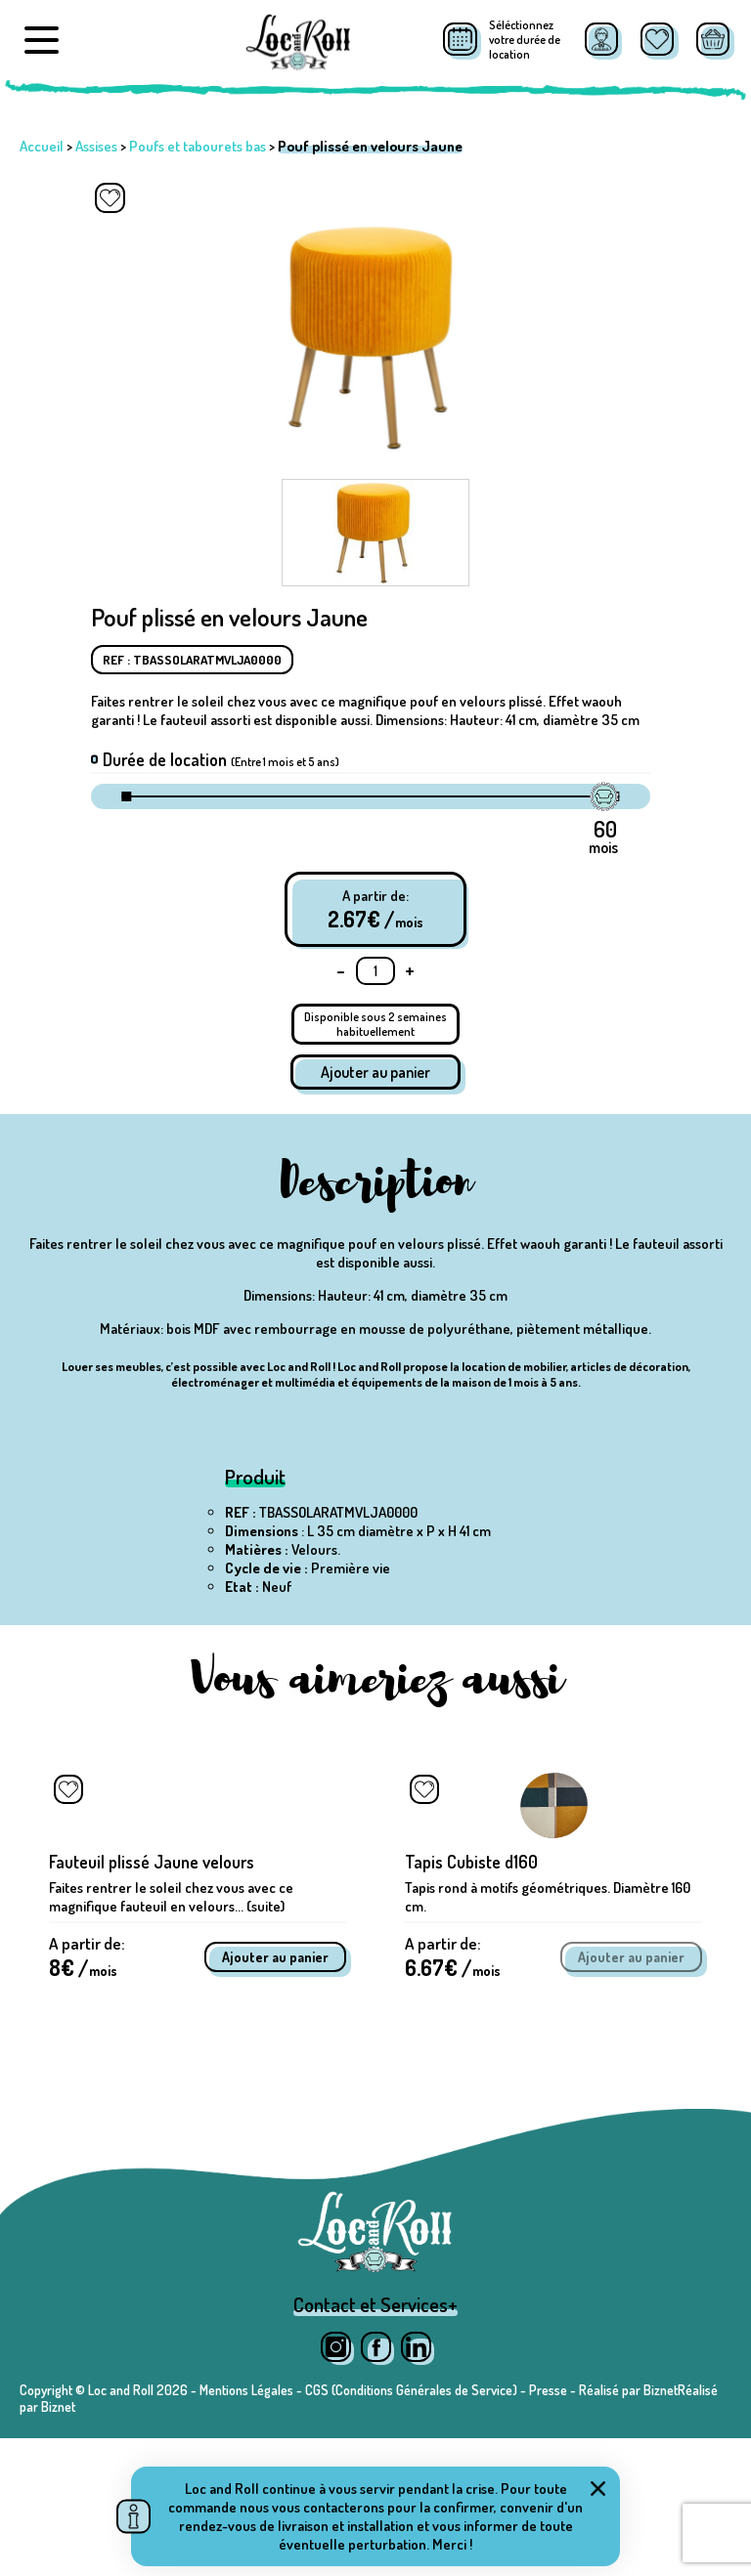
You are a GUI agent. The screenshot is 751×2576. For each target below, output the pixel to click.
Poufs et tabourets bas (197, 146)
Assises (96, 146)
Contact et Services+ (375, 2442)
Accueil (42, 146)
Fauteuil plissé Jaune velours (151, 1986)
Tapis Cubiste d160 (471, 1986)
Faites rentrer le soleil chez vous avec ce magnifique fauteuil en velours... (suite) (171, 2021)
